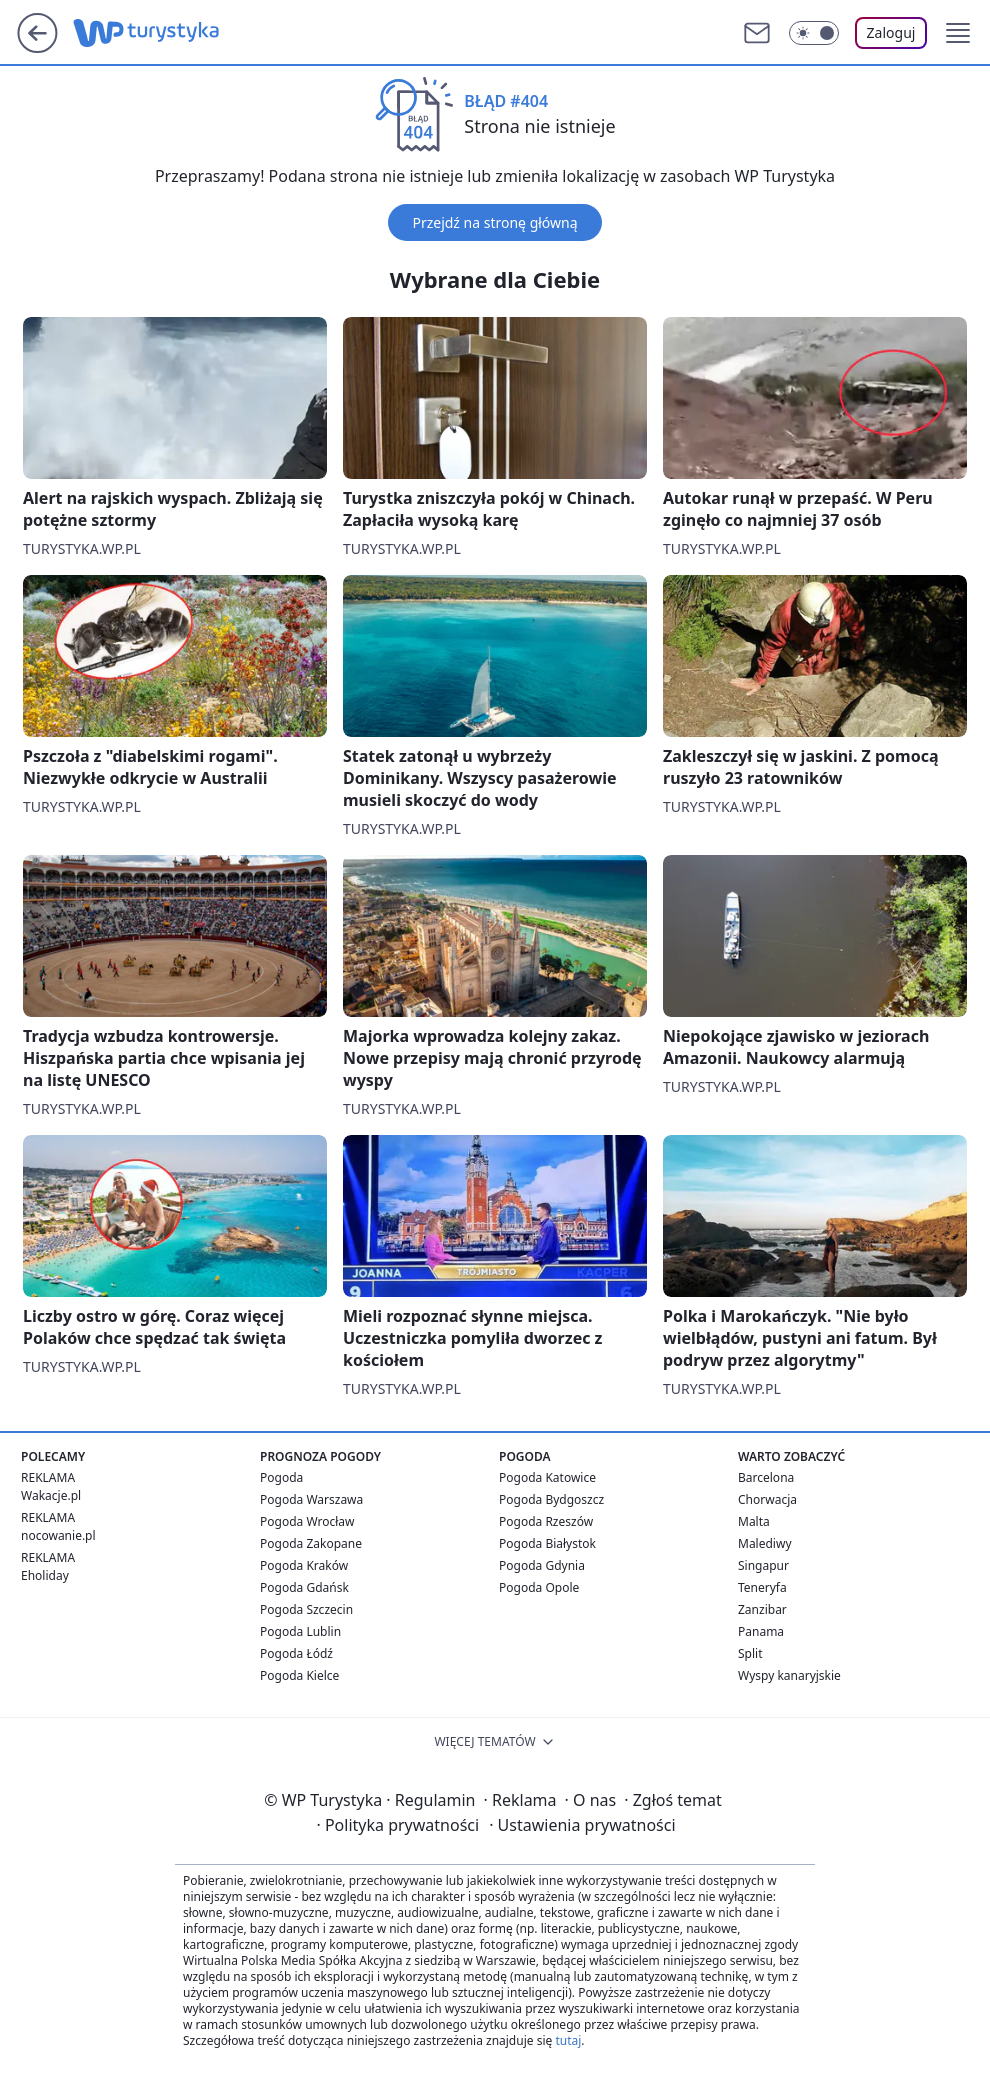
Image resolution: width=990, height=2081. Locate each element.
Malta (754, 1521)
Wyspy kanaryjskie (789, 1675)
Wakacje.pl (51, 1495)
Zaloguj (891, 32)
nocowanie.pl (58, 1535)
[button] (958, 33)
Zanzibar (762, 1609)
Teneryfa (762, 1587)
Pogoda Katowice (547, 1477)
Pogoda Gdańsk (304, 1587)
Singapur (763, 1565)
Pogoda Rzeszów (546, 1521)
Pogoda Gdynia (542, 1565)
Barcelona (766, 1477)
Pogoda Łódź (296, 1653)
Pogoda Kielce (299, 1675)
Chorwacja (767, 1499)
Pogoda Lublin (300, 1631)
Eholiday (45, 1575)
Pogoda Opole (539, 1587)
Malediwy (765, 1543)
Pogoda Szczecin (306, 1609)
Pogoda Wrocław (307, 1521)
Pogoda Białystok (547, 1543)
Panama (761, 1631)
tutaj (568, 2040)
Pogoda (281, 1477)
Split (750, 1653)
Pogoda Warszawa (311, 1499)
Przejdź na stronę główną (494, 222)
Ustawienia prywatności (582, 1825)
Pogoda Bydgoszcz (551, 1499)
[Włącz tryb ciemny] (814, 33)
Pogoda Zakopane (311, 1543)
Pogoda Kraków (304, 1565)
